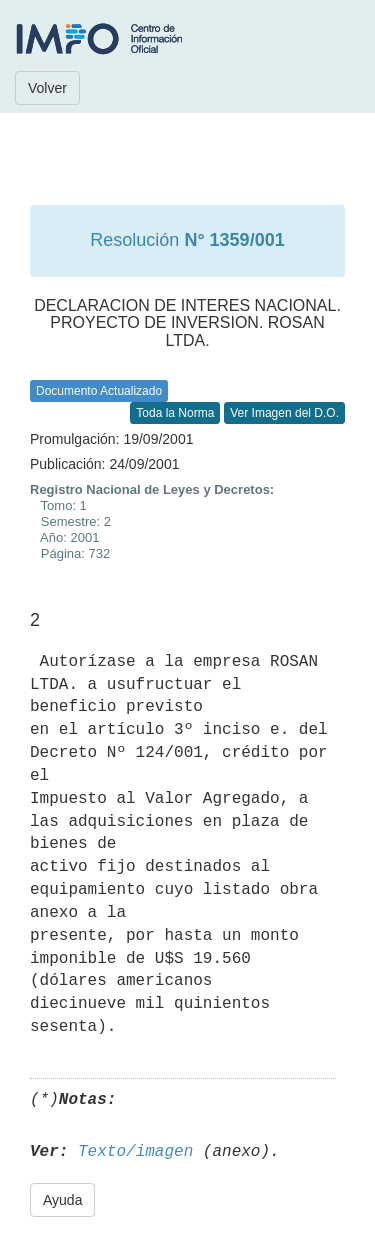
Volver (47, 88)
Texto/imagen (135, 1152)
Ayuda (62, 1200)
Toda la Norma (175, 413)
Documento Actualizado (99, 391)
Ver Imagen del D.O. (284, 413)
